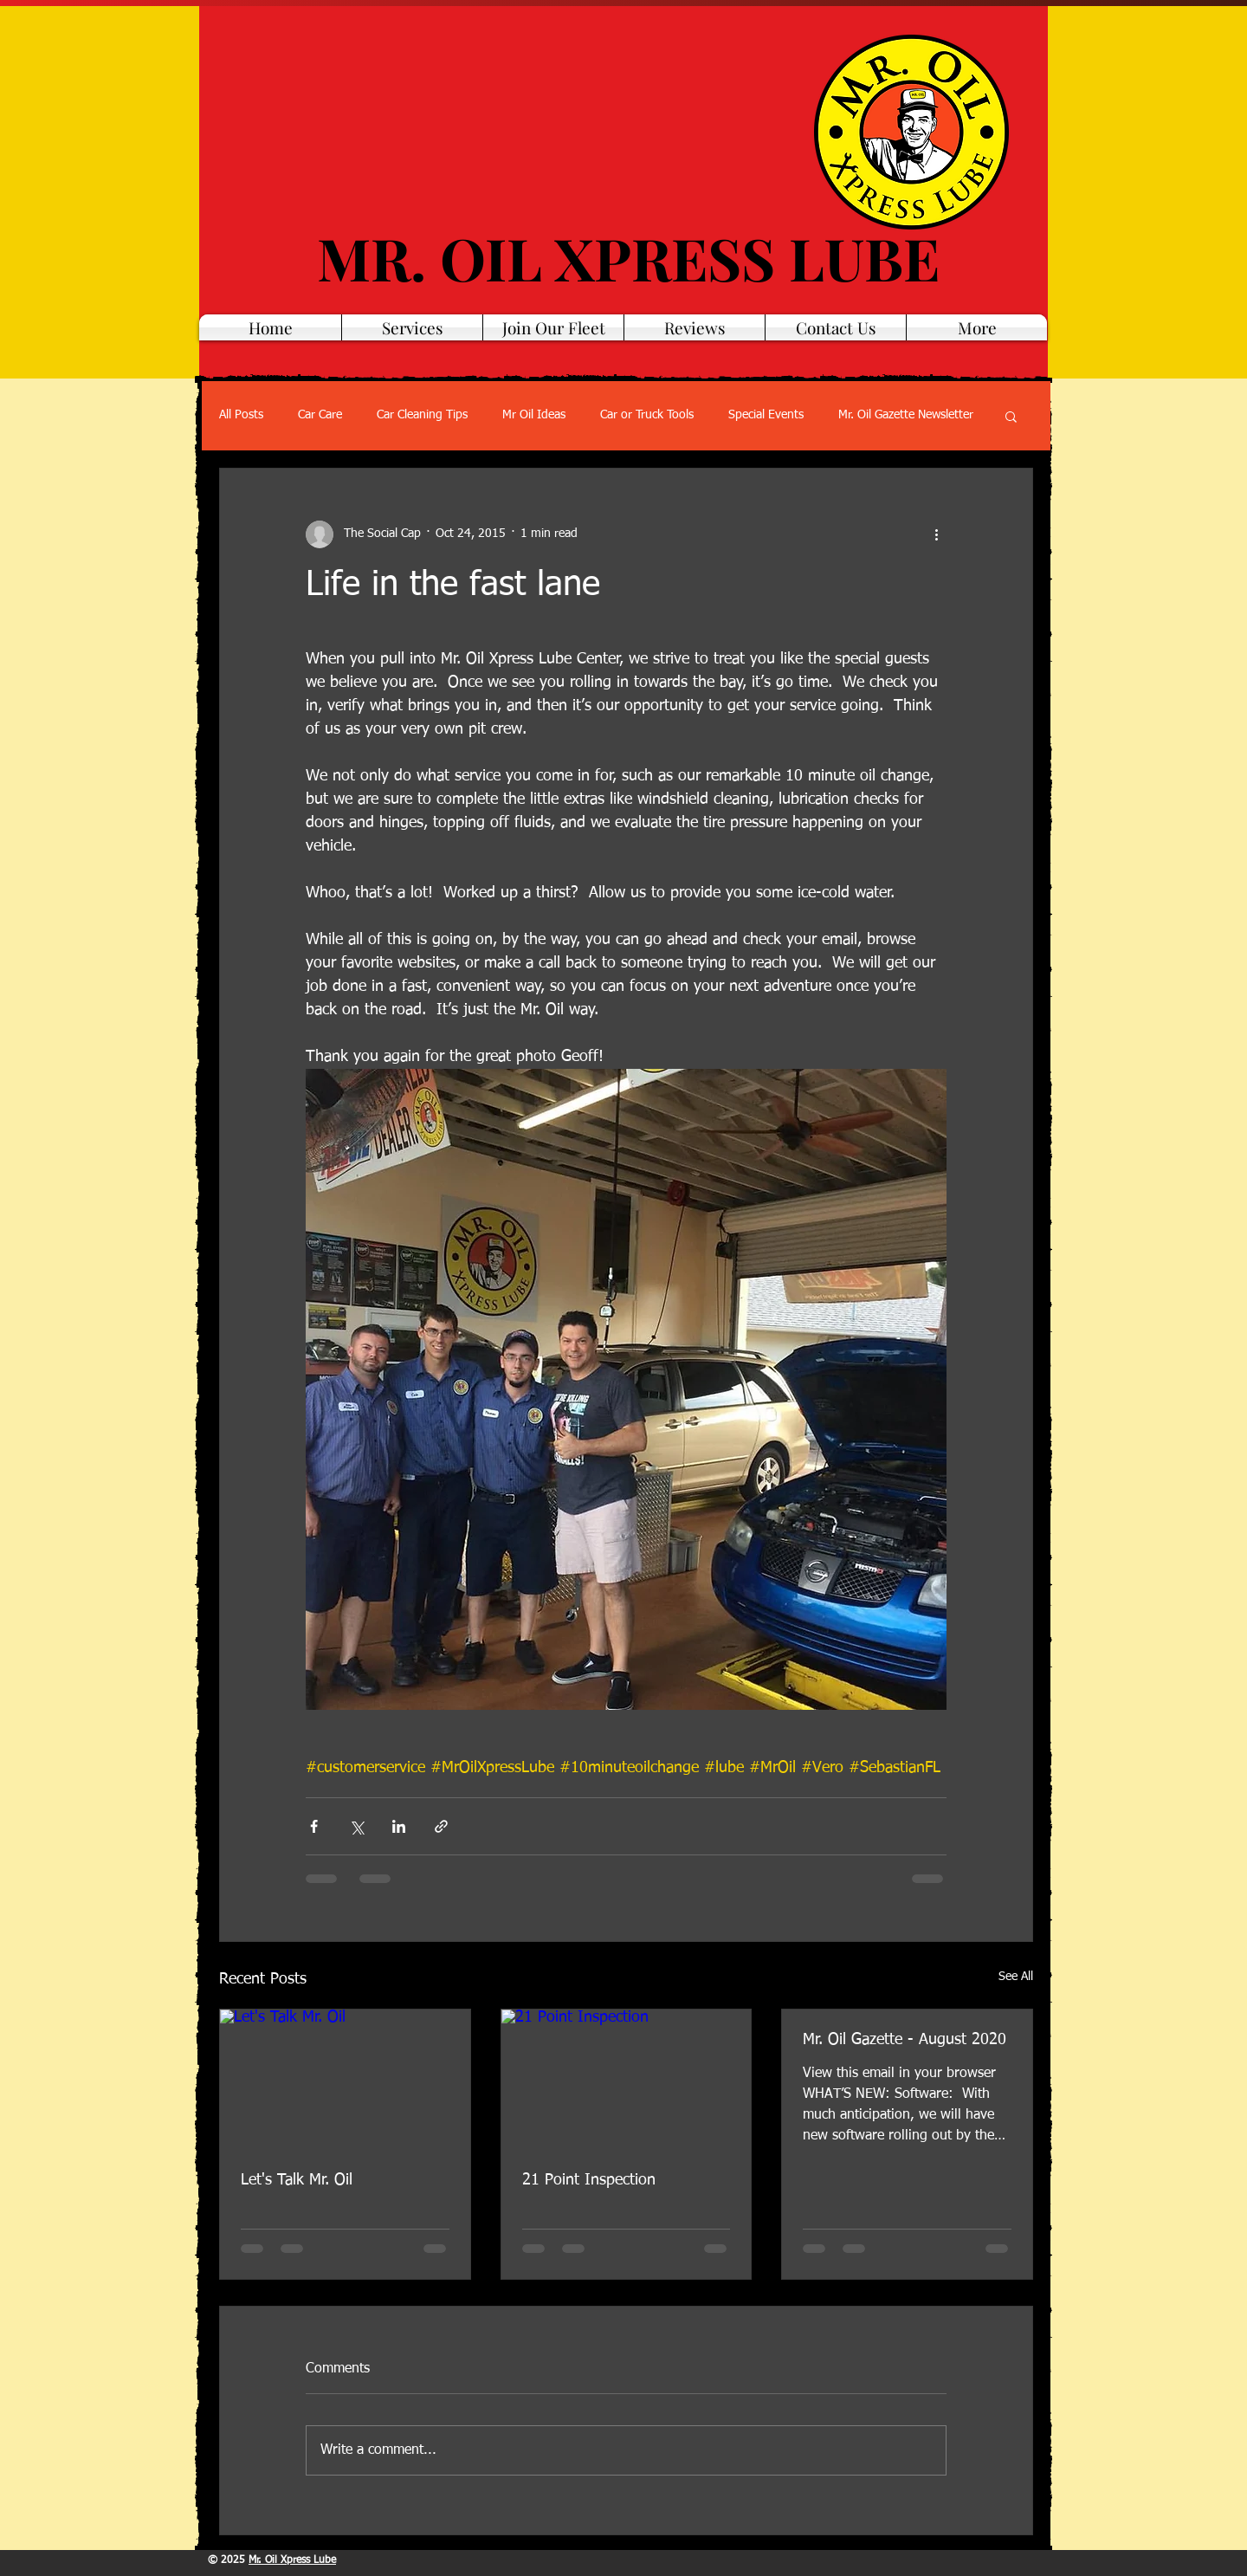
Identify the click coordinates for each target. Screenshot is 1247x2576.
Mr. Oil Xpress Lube (292, 2560)
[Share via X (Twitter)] (356, 1826)
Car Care (320, 415)
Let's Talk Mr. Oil (296, 2180)
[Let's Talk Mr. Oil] (345, 2080)
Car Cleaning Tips (422, 415)
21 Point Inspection (589, 2180)
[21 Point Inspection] (626, 2080)
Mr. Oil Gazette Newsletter (905, 415)
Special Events (766, 415)
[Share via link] (441, 1826)
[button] (1011, 416)
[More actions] (936, 534)
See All (1015, 1977)
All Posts (241, 415)
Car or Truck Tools (647, 415)
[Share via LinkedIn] (399, 1826)
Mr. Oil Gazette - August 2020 (904, 2040)
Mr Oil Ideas (533, 415)
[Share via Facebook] (314, 1826)
